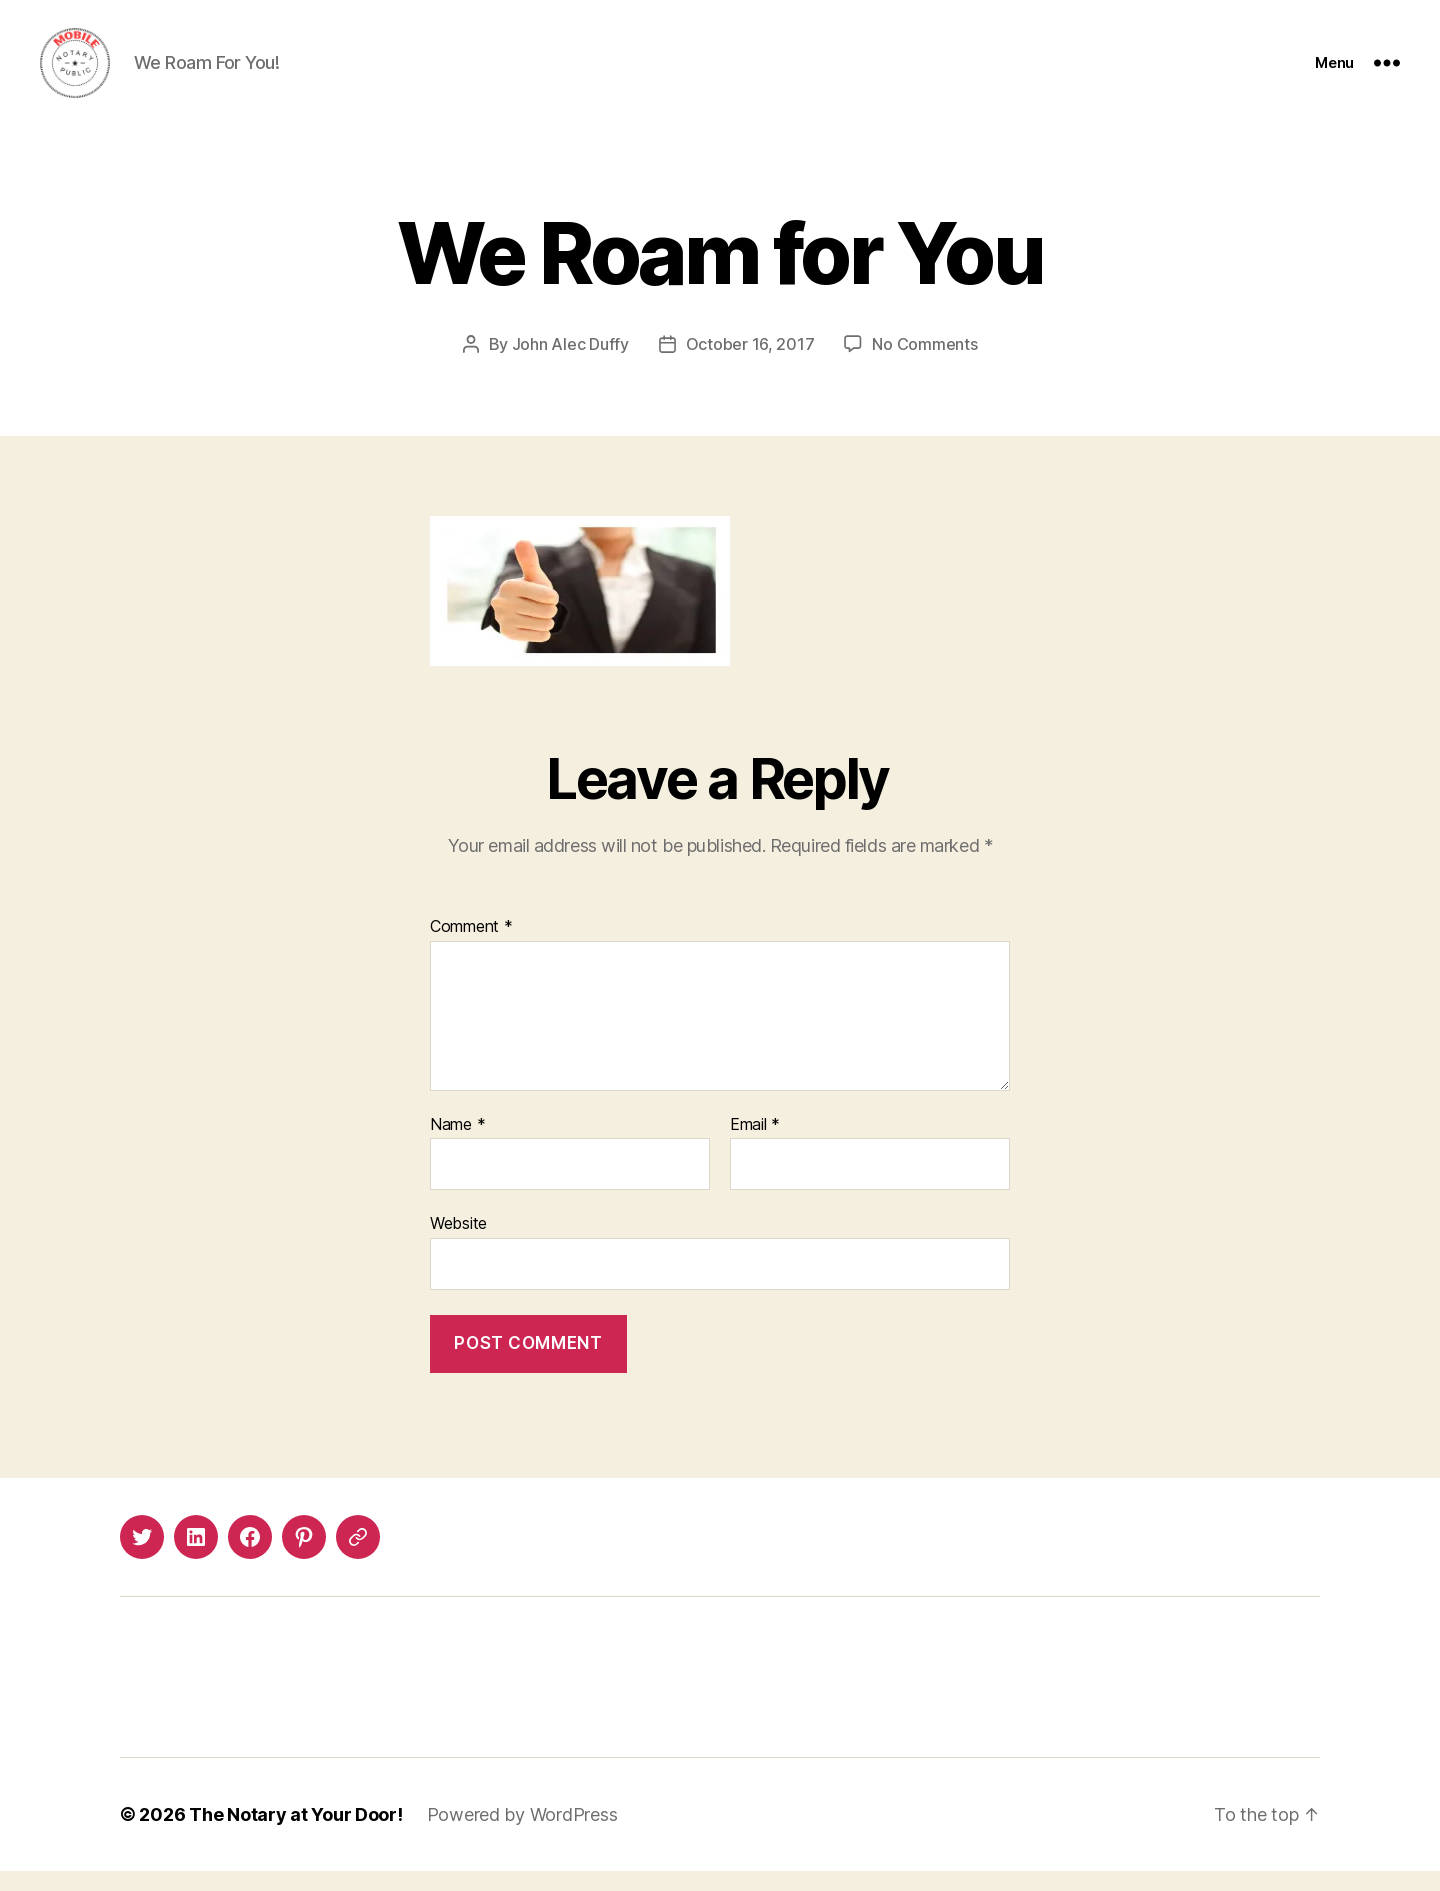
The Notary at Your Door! (296, 1834)
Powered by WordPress (522, 1834)
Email (755, 1145)
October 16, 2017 (750, 364)
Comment (471, 947)
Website (458, 1243)
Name (457, 1145)
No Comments (924, 364)
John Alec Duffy (570, 364)
